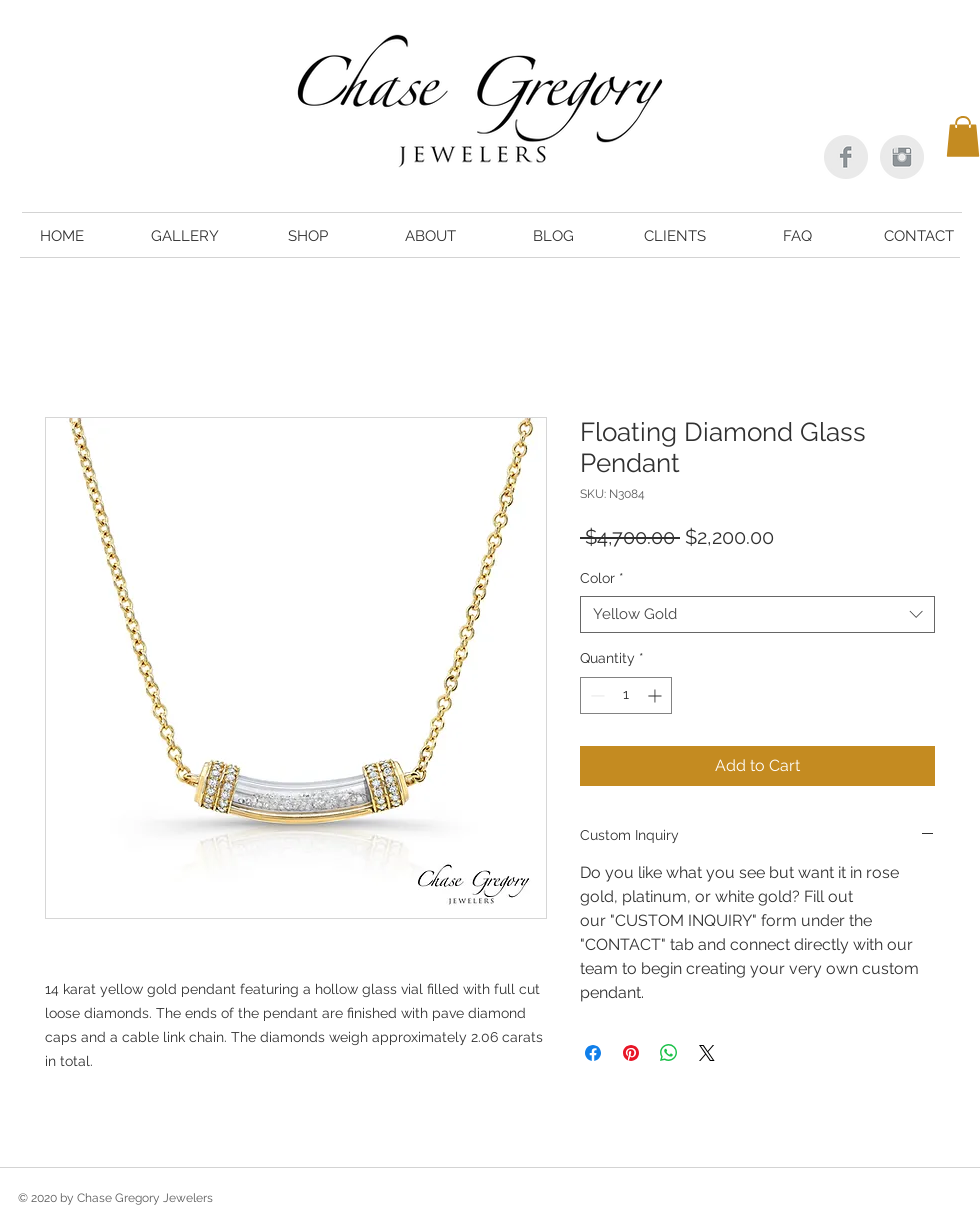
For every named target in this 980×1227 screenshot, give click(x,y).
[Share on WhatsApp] (669, 1053)
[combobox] (757, 615)
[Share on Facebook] (593, 1053)
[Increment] (656, 695)
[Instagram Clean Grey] (902, 157)
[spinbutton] (626, 695)
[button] (963, 136)
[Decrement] (595, 695)
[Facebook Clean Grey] (846, 157)
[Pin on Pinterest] (631, 1053)
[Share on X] (707, 1053)
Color (602, 578)
